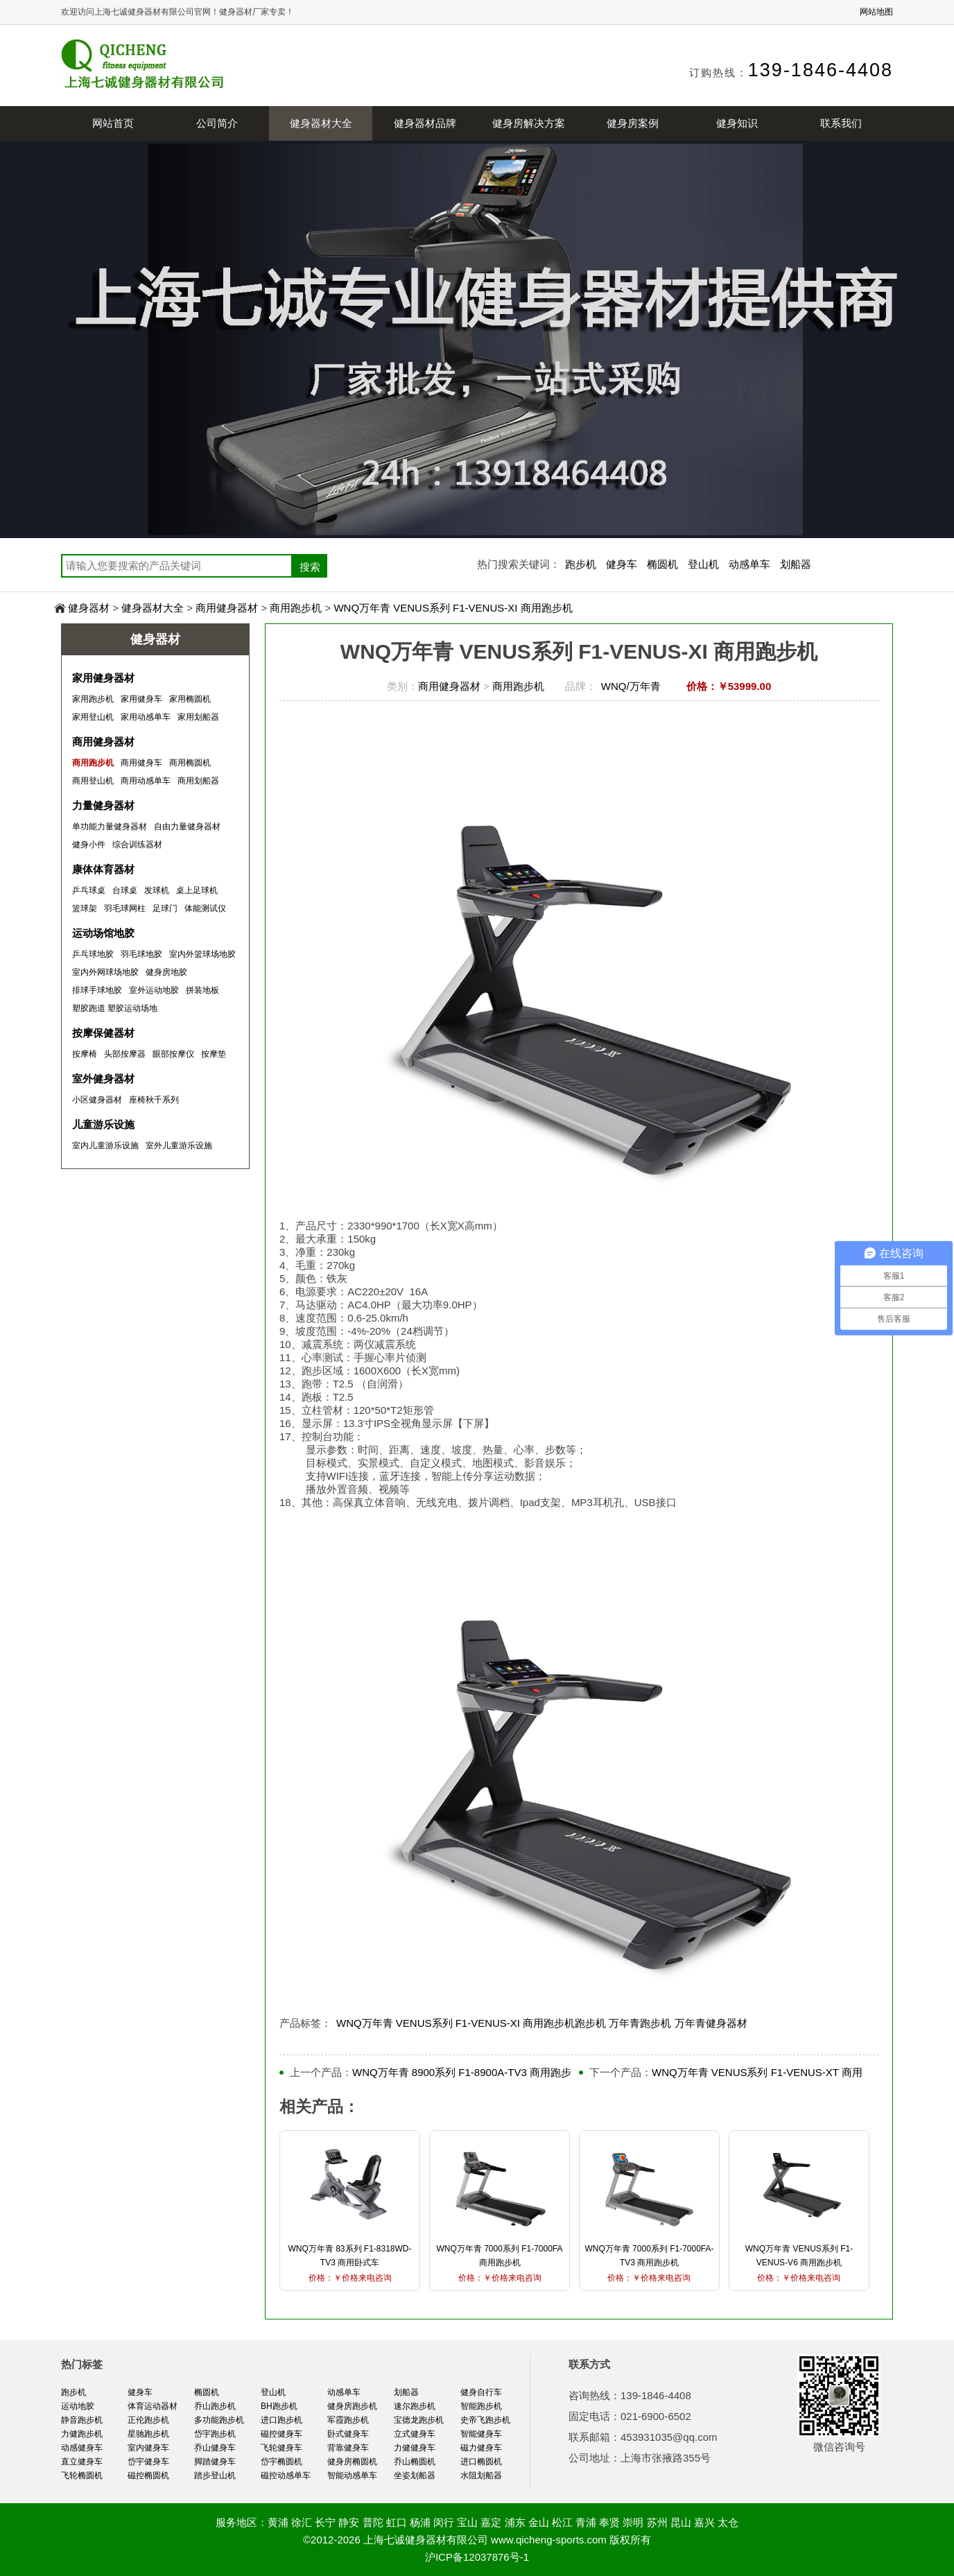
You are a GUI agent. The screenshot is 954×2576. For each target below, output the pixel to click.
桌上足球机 (197, 890)
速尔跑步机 (414, 2406)
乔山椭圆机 (414, 2461)
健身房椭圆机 (352, 2461)
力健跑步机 (82, 2434)
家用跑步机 (93, 699)
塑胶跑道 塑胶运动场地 (114, 1008)
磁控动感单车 (286, 2475)
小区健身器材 (97, 1100)
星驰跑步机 (148, 2434)
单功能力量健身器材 (109, 826)
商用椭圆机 (190, 763)
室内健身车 (148, 2448)
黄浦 (278, 2522)
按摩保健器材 (103, 1033)
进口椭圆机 (481, 2461)
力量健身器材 (103, 805)
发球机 (156, 890)
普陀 (373, 2522)
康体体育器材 (103, 869)
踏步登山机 (215, 2475)
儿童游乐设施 (103, 1124)
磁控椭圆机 (148, 2475)
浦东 (515, 2522)
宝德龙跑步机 (419, 2420)
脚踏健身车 (215, 2461)
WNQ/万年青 (631, 686)
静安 (348, 2522)
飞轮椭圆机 (82, 2475)
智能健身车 (481, 2434)
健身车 (621, 564)
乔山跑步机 (215, 2406)
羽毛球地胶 (141, 954)
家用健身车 (141, 699)
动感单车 (749, 564)
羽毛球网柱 (125, 908)
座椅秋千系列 (154, 1100)
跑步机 (580, 564)
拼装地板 (202, 990)
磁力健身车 (481, 2448)
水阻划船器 (481, 2475)
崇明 (633, 2522)
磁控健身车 (281, 2434)
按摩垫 (213, 1054)
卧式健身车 (348, 2434)
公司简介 (217, 123)
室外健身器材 (103, 1078)
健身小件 (88, 844)
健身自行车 (481, 2392)
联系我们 (841, 123)
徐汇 (301, 2522)
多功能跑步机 (219, 2420)
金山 (538, 2522)
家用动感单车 (146, 717)
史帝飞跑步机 (485, 2420)
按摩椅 (84, 1054)
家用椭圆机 (190, 699)
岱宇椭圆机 (281, 2461)
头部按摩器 (125, 1054)
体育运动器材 (152, 2406)
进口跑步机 (281, 2420)
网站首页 (113, 123)
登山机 (703, 564)
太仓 (728, 2522)
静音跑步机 (82, 2420)
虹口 (396, 2522)
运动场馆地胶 (103, 933)
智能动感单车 (352, 2475)
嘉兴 (704, 2522)
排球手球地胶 (97, 990)
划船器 (795, 564)
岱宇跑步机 (215, 2434)
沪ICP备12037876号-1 (477, 2557)
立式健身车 (414, 2434)
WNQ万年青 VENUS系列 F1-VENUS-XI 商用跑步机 (452, 608)
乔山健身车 (215, 2448)
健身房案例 (633, 123)
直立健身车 (82, 2461)
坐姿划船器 (414, 2475)
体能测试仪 (205, 908)
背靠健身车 (348, 2448)
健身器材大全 (321, 123)
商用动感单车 (146, 781)
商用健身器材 (227, 608)
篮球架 (84, 908)
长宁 (325, 2522)
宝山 (467, 2522)
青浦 (585, 2522)
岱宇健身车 (148, 2461)
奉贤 (609, 2522)
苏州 (657, 2522)
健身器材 (89, 608)
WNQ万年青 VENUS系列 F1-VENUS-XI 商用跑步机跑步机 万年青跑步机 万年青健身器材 (541, 2023)
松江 (562, 2522)
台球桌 (124, 890)
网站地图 (876, 12)
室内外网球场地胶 (105, 972)
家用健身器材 (103, 678)
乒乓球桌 (88, 890)
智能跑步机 (481, 2406)
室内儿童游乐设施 (105, 1145)
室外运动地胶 (154, 990)
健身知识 (737, 123)
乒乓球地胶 (93, 954)
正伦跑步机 (148, 2420)
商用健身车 (141, 763)
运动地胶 (77, 2406)
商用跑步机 (296, 608)
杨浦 (420, 2522)
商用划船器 (198, 781)
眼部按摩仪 (173, 1054)
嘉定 (490, 2522)
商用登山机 (93, 781)
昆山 (680, 2522)
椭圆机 (662, 564)
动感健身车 (82, 2448)
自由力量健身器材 (187, 826)
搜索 (310, 567)
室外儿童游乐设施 (179, 1145)
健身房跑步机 (352, 2406)
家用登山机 (93, 717)
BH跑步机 (279, 2406)
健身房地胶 (166, 972)
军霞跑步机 (348, 2420)
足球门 (165, 908)
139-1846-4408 (820, 70)
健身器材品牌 (425, 123)
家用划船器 (198, 717)
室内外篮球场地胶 (202, 954)
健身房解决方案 (528, 123)
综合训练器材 (137, 844)
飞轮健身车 (281, 2448)
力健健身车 (414, 2448)
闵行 (443, 2522)
